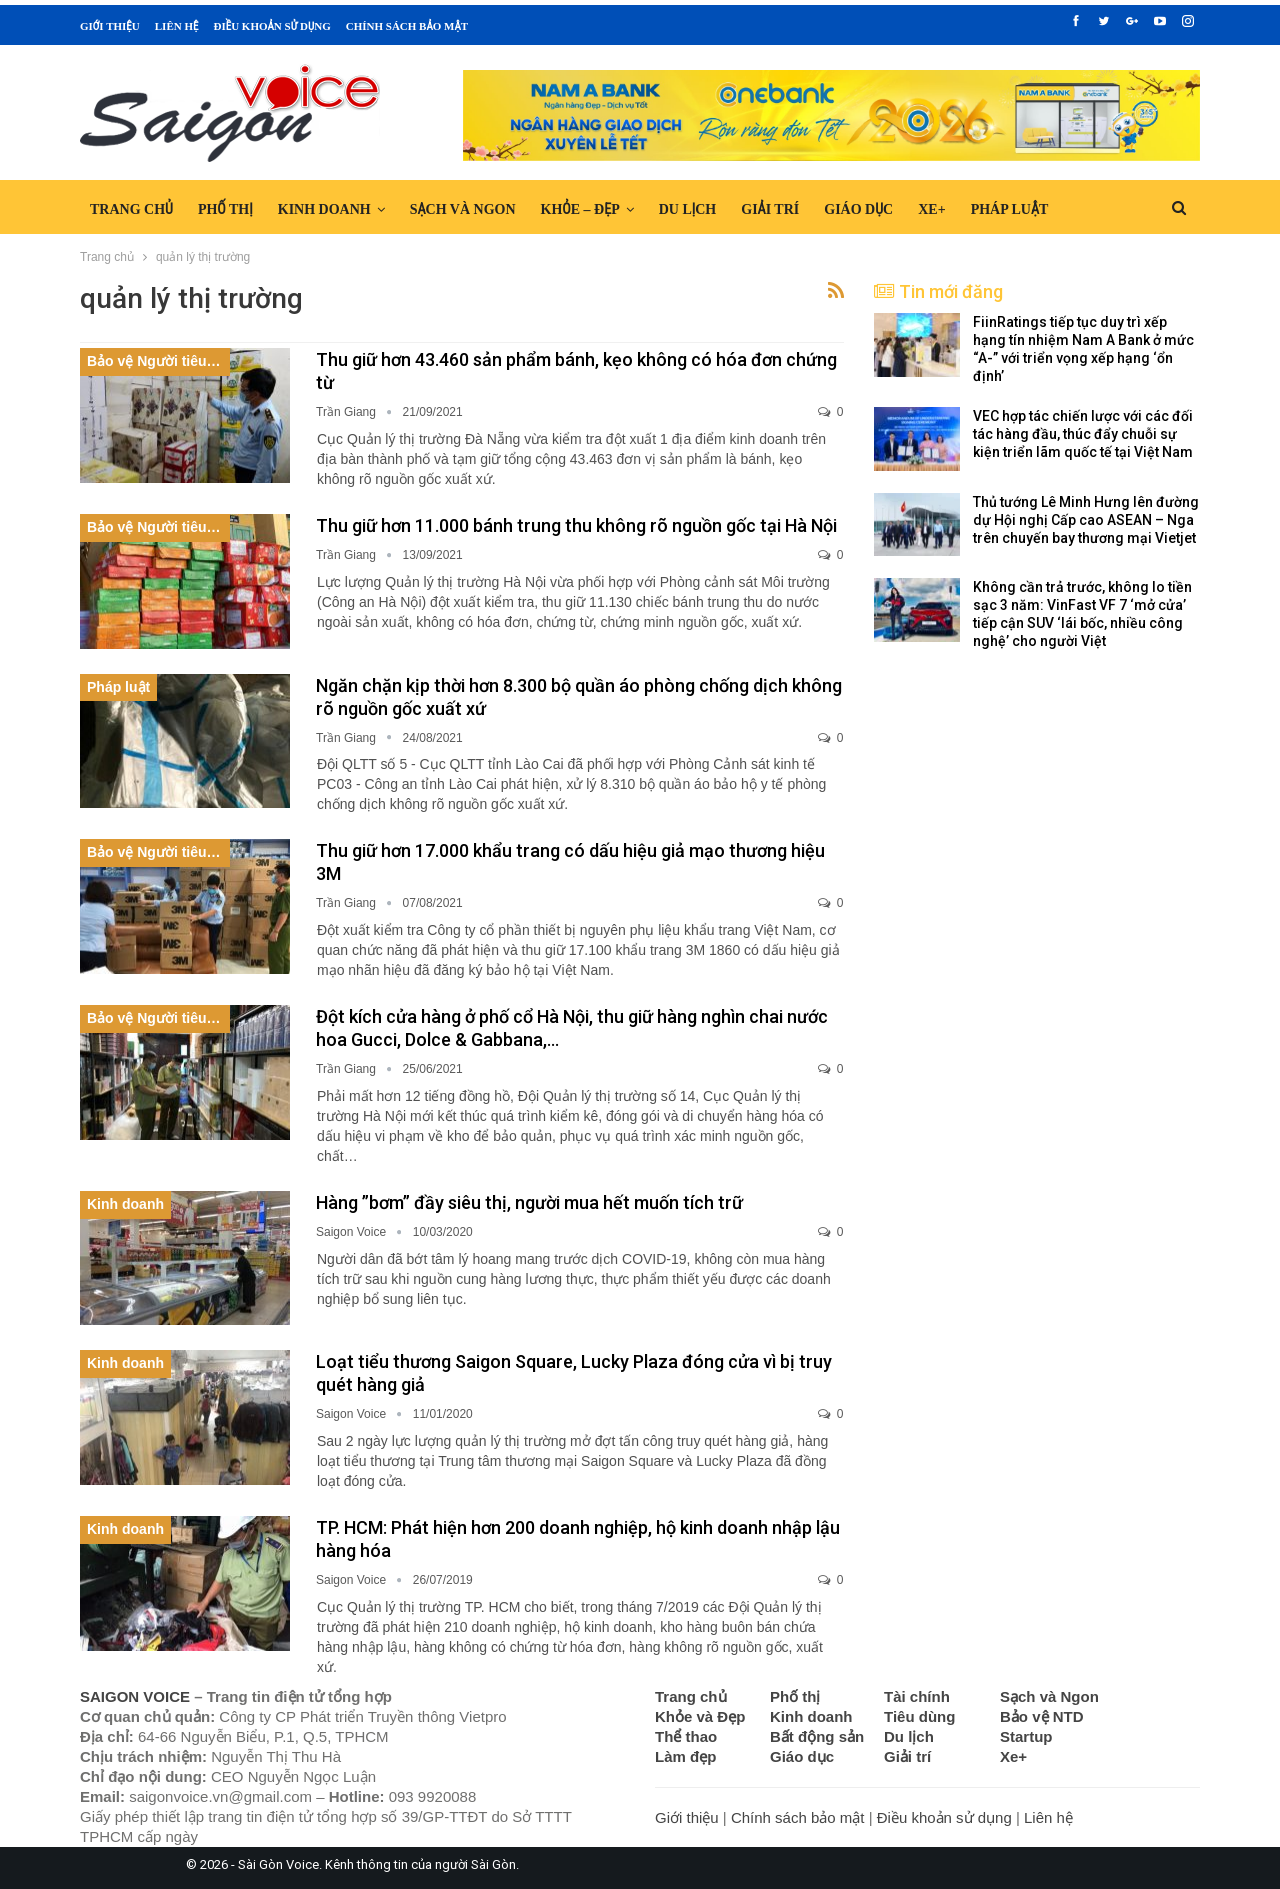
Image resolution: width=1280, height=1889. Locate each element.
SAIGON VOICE (135, 1696)
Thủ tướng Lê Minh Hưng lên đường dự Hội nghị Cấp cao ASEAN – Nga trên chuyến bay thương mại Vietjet (1086, 520)
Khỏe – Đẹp (580, 209)
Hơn (1087, 209)
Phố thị (225, 209)
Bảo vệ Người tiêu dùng (158, 361)
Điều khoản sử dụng (271, 26)
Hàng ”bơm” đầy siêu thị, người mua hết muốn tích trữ (529, 1202)
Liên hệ (177, 26)
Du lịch (688, 209)
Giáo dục (858, 209)
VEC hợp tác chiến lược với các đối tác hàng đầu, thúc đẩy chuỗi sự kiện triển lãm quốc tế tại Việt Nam (1083, 434)
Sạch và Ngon (463, 209)
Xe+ (931, 209)
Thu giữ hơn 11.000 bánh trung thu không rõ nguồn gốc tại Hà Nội (576, 525)
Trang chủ (131, 209)
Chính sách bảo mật (407, 26)
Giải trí (770, 209)
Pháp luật (1010, 209)
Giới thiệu (110, 26)
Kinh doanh (324, 209)
